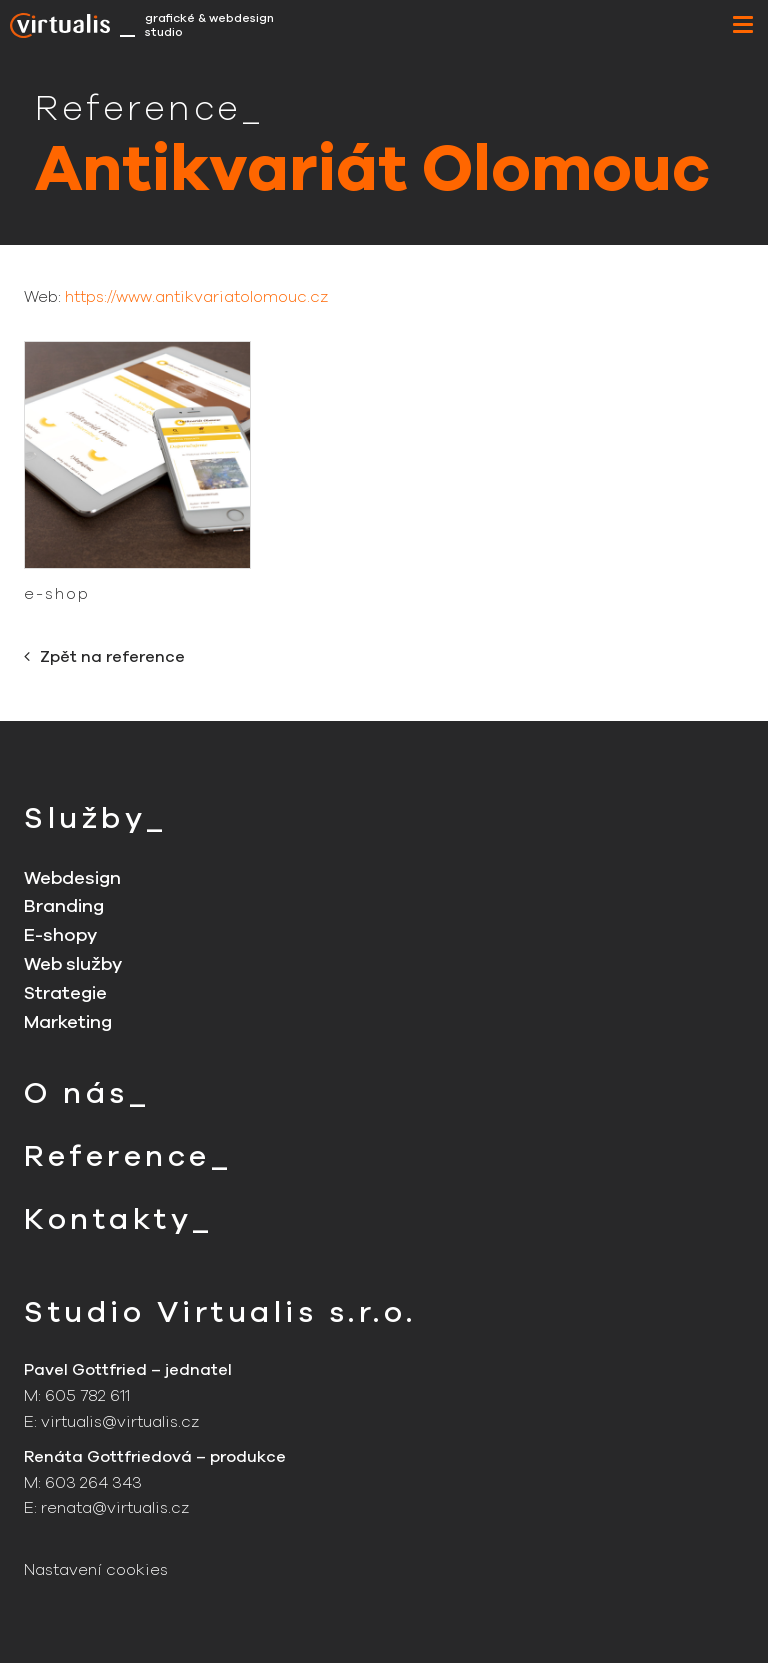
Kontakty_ (119, 1219)
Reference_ (128, 1156)
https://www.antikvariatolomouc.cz (196, 297)
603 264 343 (93, 1483)
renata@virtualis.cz (115, 1508)
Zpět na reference (104, 657)
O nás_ (87, 1093)
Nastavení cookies (96, 1570)
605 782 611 (87, 1396)
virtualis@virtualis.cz (120, 1422)
